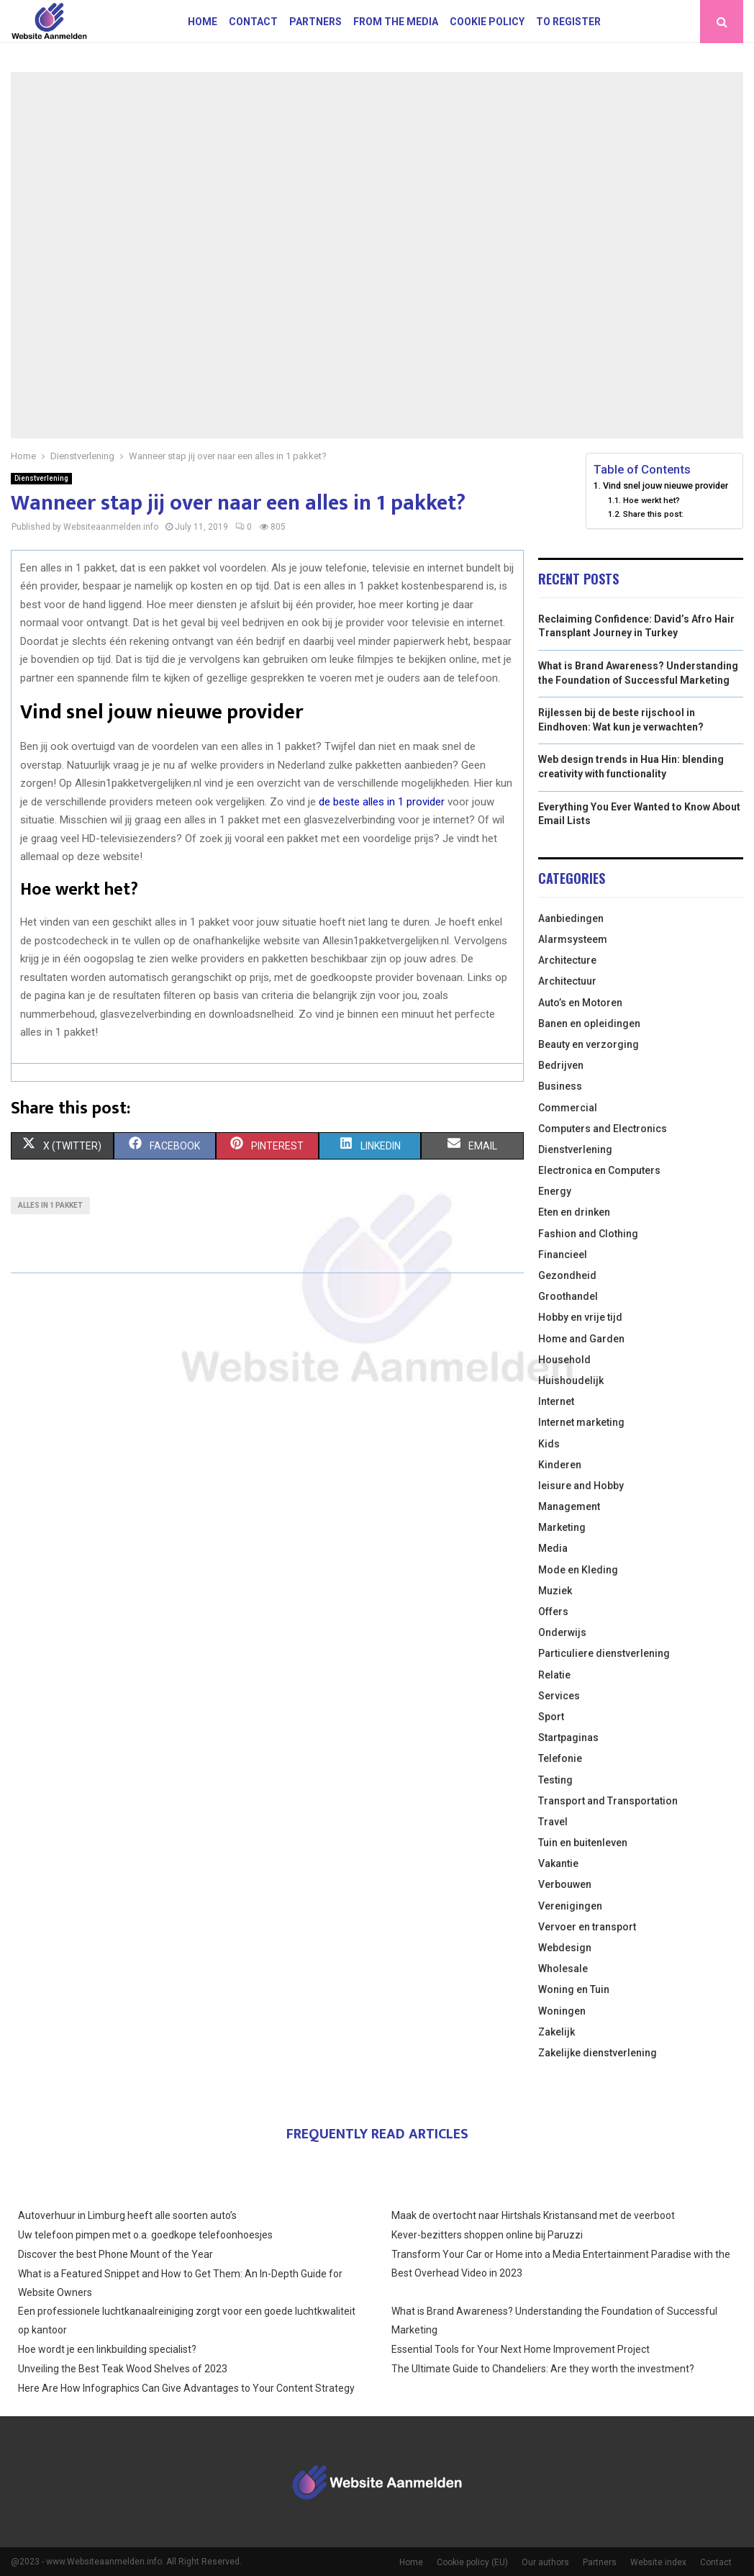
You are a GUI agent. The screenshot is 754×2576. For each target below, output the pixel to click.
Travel (553, 1821)
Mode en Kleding (578, 1570)
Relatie (554, 1675)
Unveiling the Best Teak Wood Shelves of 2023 (122, 2368)
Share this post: (653, 514)
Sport (551, 1716)
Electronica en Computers (599, 1170)
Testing (555, 1780)
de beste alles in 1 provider (382, 801)
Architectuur (567, 981)
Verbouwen (564, 1884)
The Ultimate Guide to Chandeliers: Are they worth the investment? (542, 2368)
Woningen (562, 2011)
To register (568, 21)
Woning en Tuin (573, 1989)
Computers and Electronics (602, 1128)
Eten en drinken (574, 1212)
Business (560, 1086)
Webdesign (564, 1947)
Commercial (567, 1107)
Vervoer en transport (587, 1927)
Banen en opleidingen (589, 1023)
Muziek (555, 1590)
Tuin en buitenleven (582, 1842)
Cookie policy (487, 21)
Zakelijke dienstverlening (597, 2052)
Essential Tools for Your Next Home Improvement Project (520, 2349)
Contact (253, 21)
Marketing (562, 1527)
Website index (658, 2562)
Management (569, 1506)
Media (553, 1548)
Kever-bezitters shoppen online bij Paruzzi (487, 2235)
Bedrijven (560, 1065)
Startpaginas (568, 1737)
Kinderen (559, 1464)
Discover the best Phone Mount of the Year (115, 2254)
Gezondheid (567, 1275)
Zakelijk (556, 2032)
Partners (315, 21)
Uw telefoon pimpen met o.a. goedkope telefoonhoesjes (145, 2235)
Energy (554, 1191)
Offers (553, 1611)
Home (202, 21)
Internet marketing (581, 1422)
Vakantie (558, 1863)
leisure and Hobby (581, 1485)
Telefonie (560, 1758)
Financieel (562, 1254)
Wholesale (563, 1968)
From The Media (395, 21)
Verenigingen (570, 1906)
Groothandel (568, 1296)
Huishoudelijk (571, 1380)
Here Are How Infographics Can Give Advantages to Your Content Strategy (186, 2388)
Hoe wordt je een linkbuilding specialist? (107, 2349)
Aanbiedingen (571, 918)
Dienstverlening (41, 478)
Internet (556, 1401)
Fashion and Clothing (588, 1233)
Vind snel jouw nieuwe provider (665, 485)
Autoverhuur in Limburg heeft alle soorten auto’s (127, 2215)
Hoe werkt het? (651, 500)
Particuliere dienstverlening (604, 1653)
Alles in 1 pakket (50, 1205)
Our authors (545, 2562)
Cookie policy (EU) (472, 2562)
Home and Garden (581, 1339)
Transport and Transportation (608, 1801)
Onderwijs (562, 1632)
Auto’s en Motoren (580, 1002)
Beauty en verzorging (588, 1044)
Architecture (567, 960)
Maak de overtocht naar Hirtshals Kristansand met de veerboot (533, 2215)
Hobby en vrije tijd (580, 1317)
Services (559, 1695)
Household (564, 1359)
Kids (549, 1444)
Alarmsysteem (572, 939)
